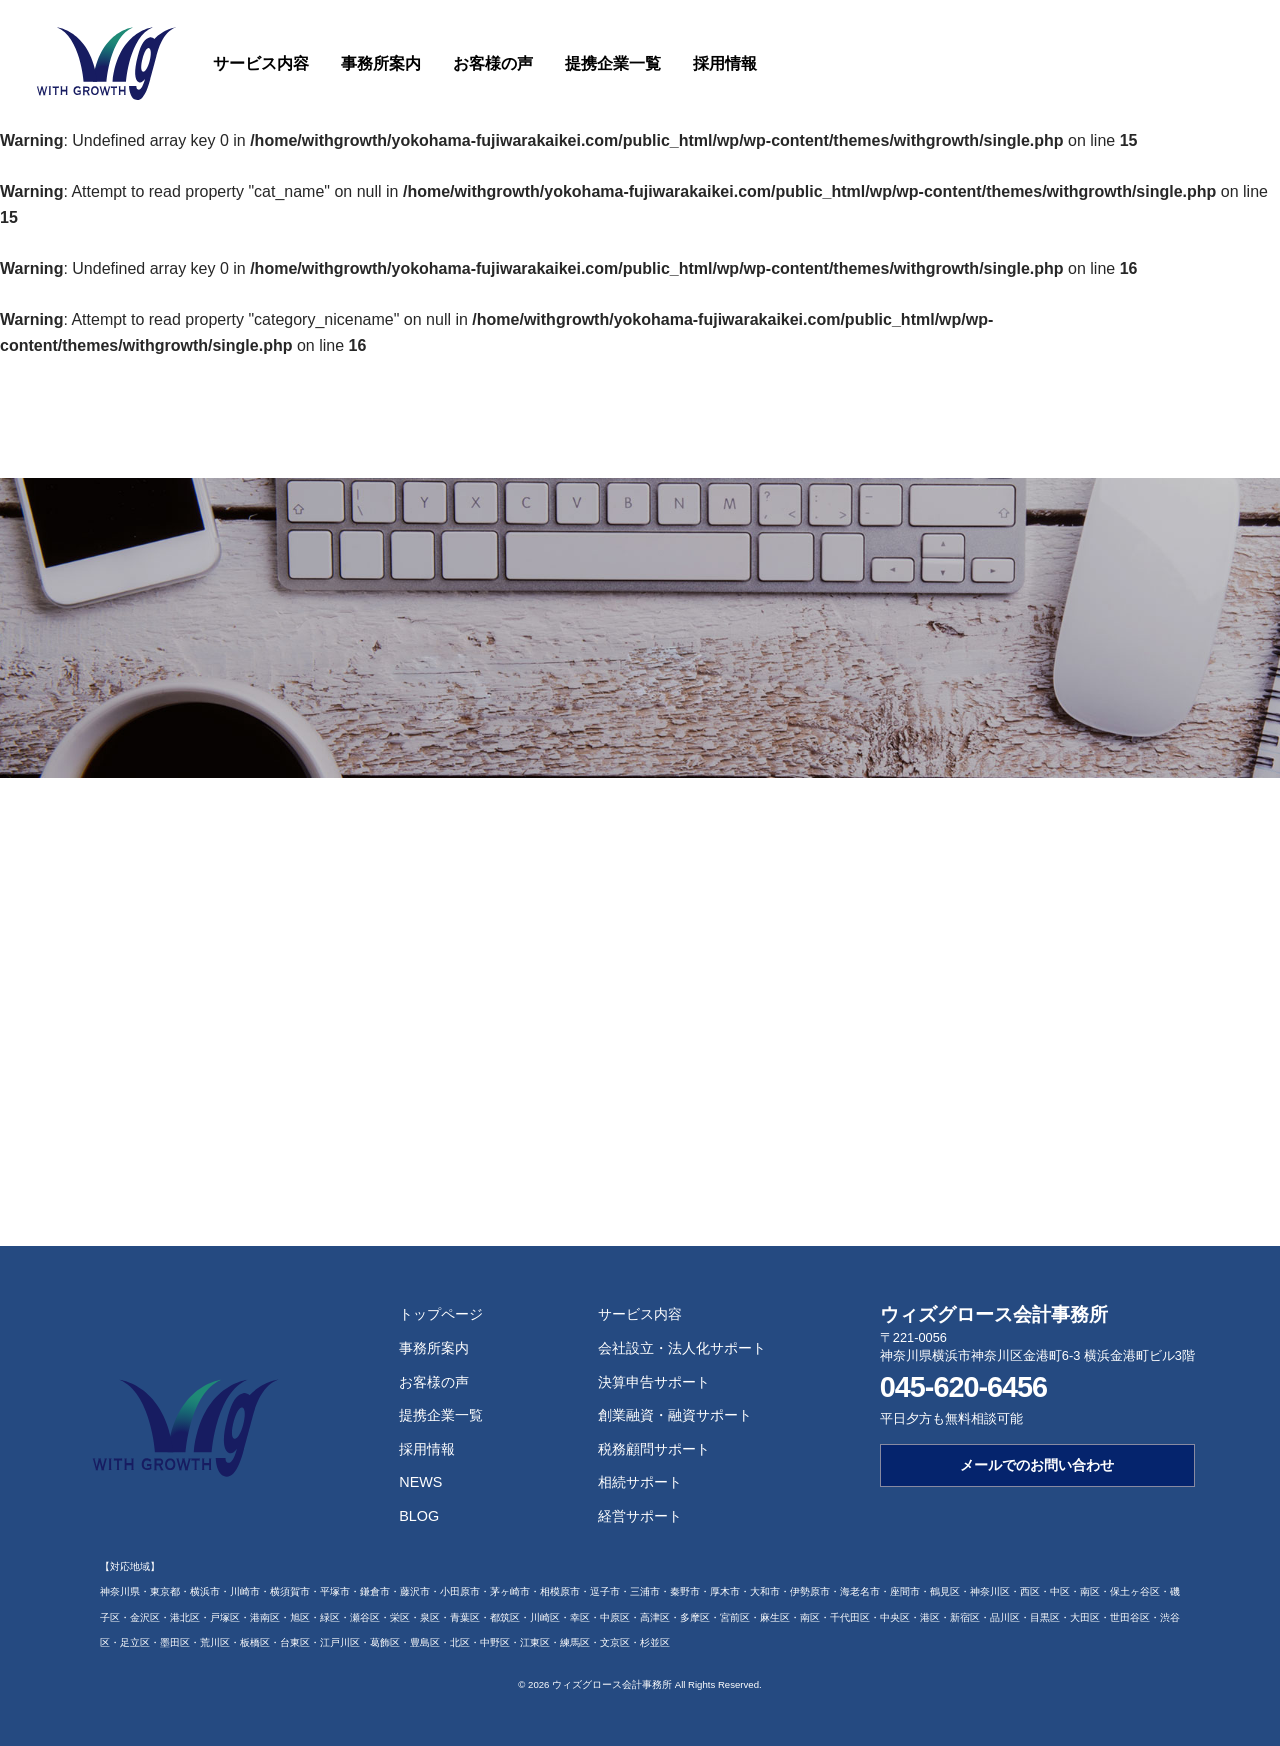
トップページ (441, 1314)
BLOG (419, 1516)
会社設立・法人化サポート (682, 1348)
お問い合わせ (1220, 60)
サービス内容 (640, 1314)
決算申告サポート (654, 1382)
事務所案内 (381, 63)
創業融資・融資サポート (675, 1415)
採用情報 (725, 63)
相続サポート (640, 1482)
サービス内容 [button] (261, 63)
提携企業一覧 (613, 63)
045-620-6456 (963, 1387)
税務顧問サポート (654, 1449)
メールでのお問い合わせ (1037, 1465)
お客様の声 (493, 63)
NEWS (420, 1482)
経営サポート (640, 1516)
